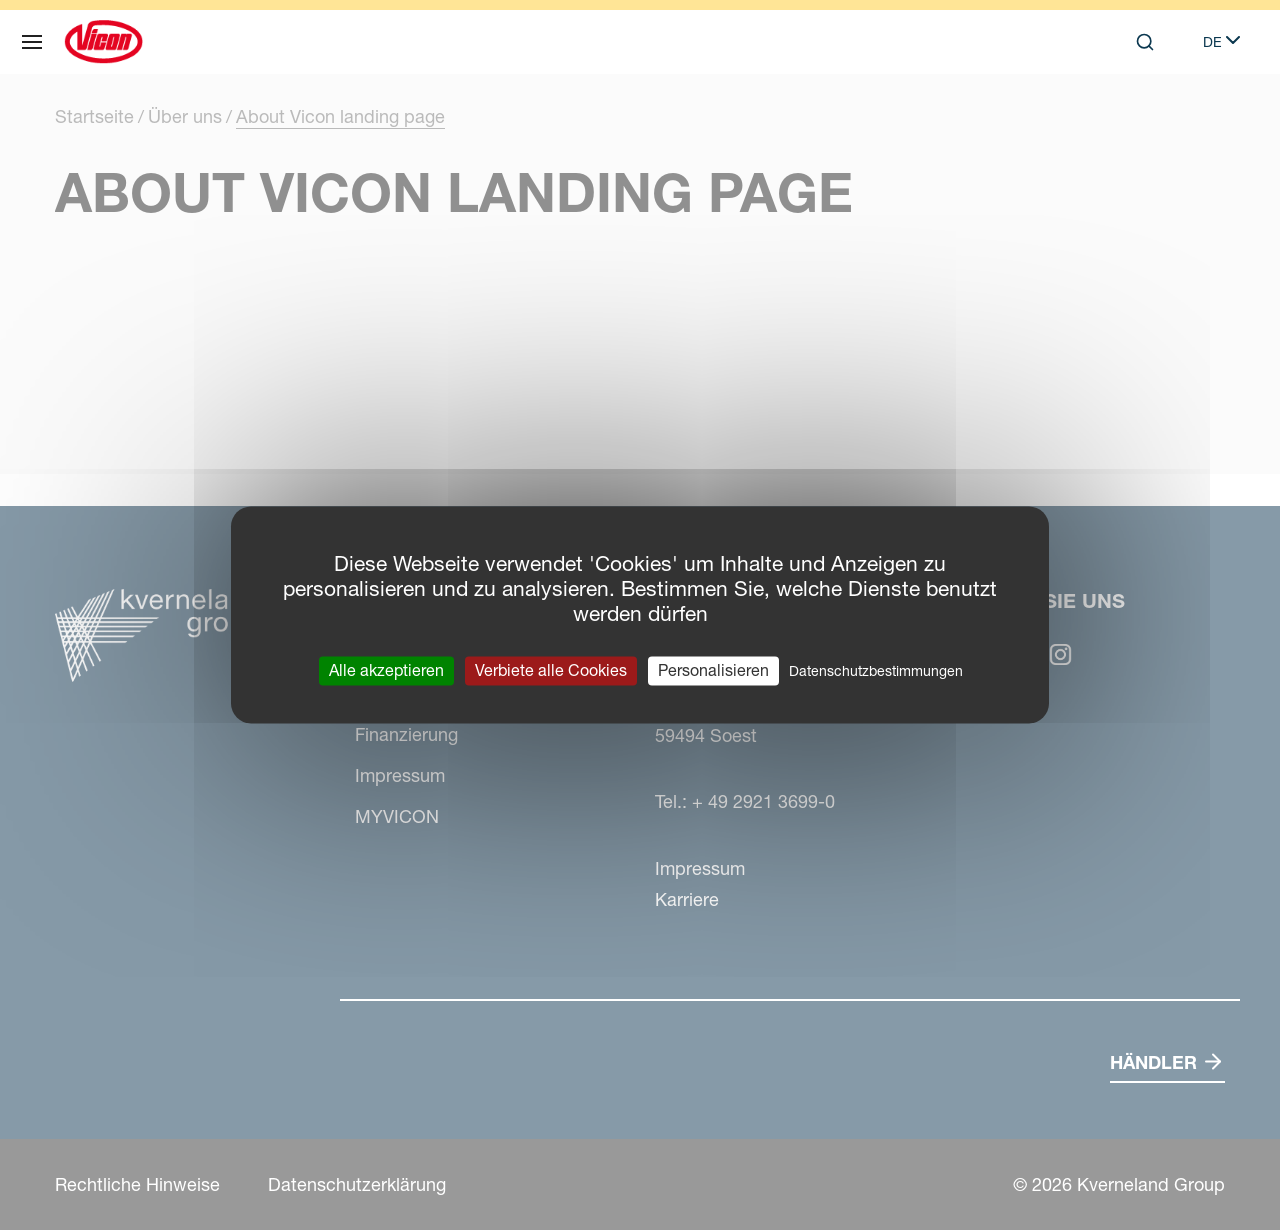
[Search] (1145, 42)
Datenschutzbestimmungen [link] (876, 671)
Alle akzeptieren (386, 670)
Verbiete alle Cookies (551, 670)
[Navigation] (32, 42)
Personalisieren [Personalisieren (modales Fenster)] (713, 670)
